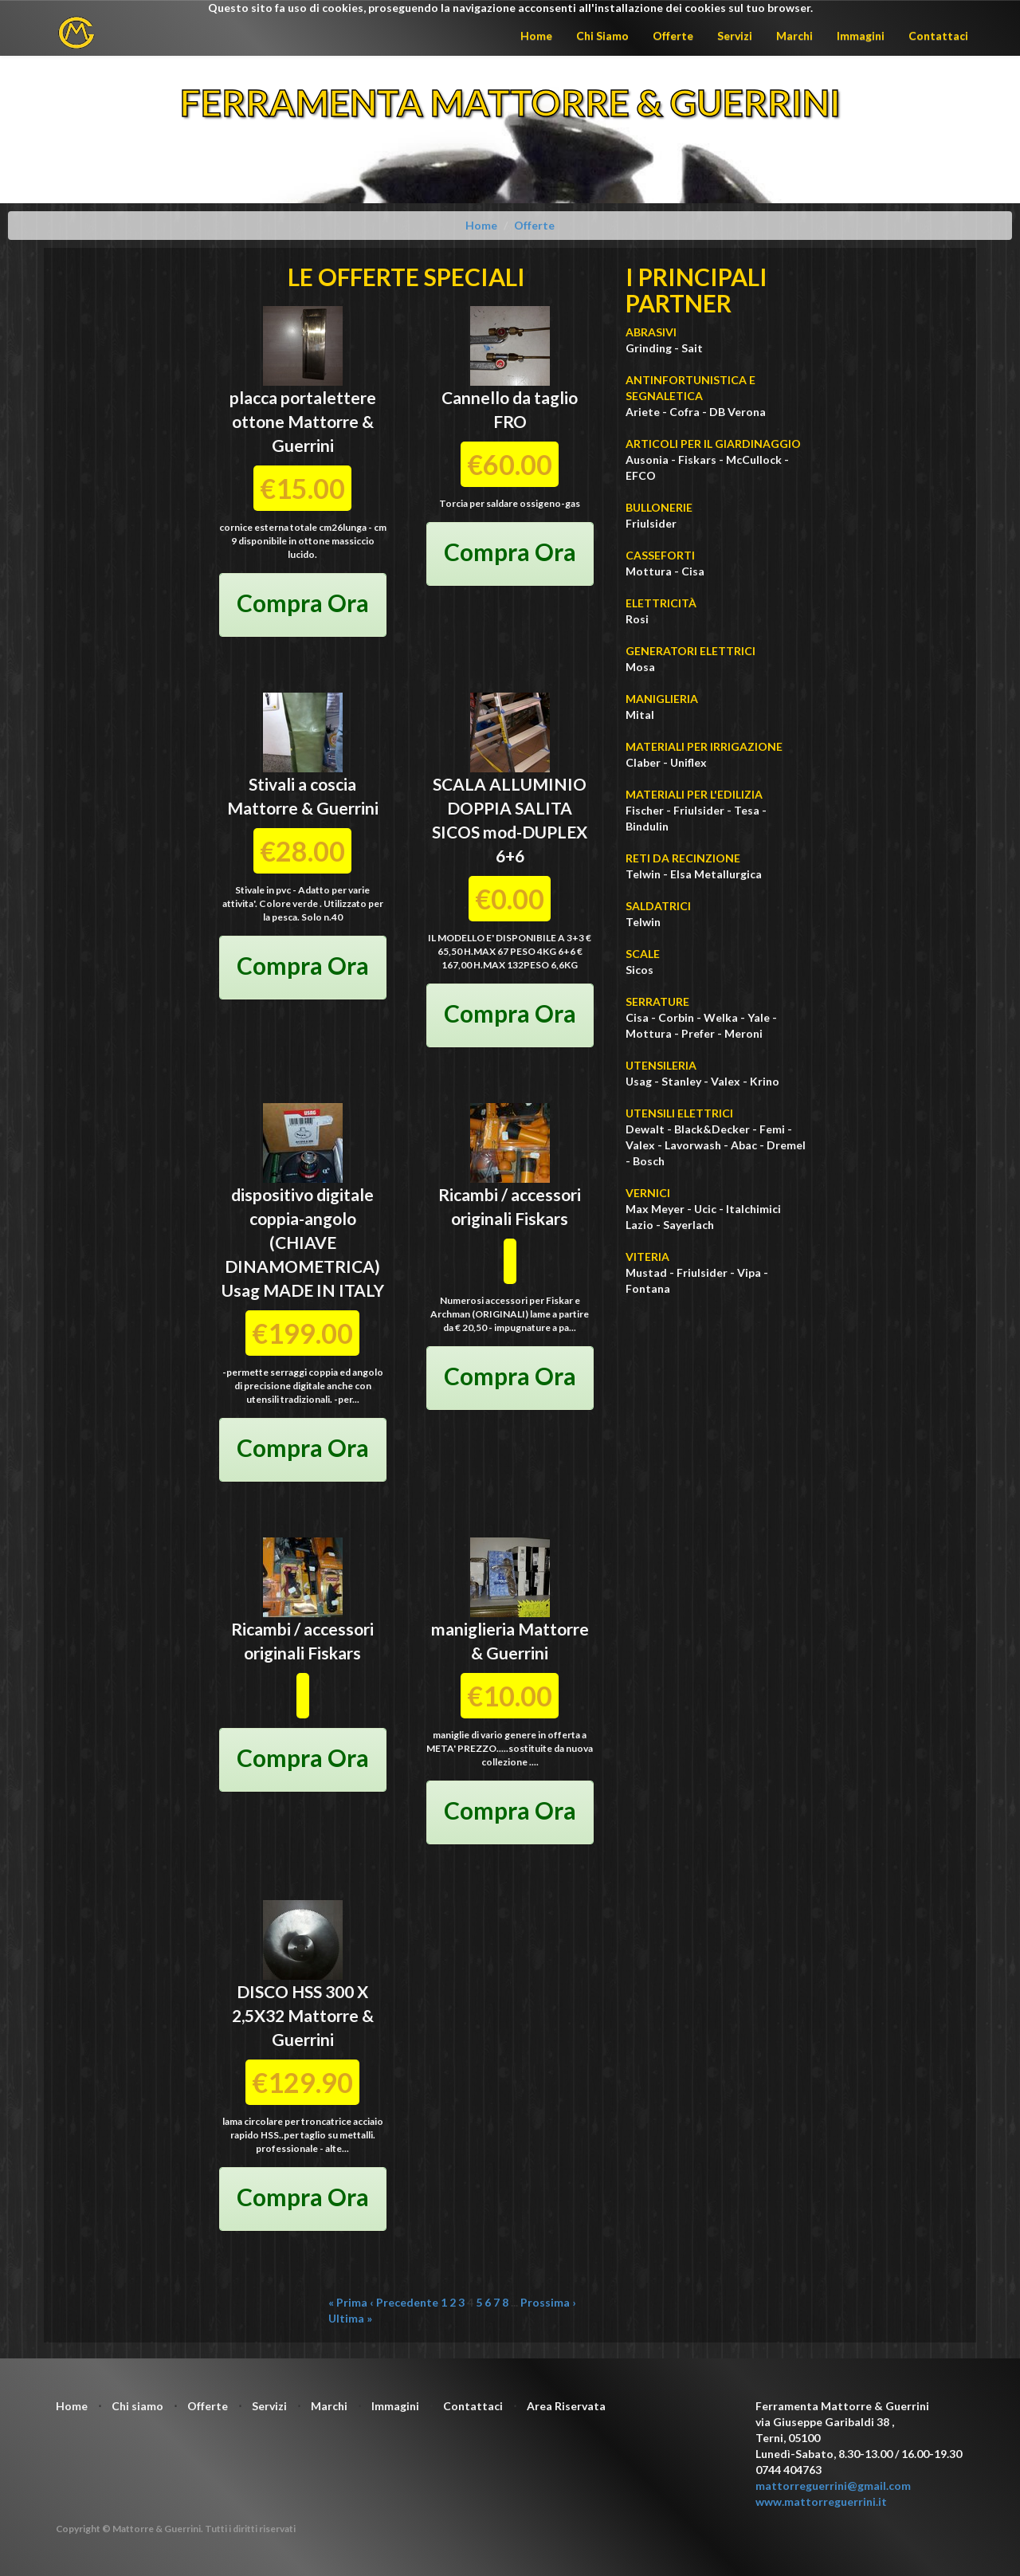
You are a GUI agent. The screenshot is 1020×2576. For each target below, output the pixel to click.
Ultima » (350, 2318)
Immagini (861, 35)
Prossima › (548, 2302)
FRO (510, 421)
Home (536, 35)
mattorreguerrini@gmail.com (833, 2485)
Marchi (794, 35)
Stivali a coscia (302, 784)
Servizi (734, 35)
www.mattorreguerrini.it (821, 2501)
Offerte (673, 35)
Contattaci (938, 35)
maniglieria (473, 1629)
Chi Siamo (602, 35)
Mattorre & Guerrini (303, 808)
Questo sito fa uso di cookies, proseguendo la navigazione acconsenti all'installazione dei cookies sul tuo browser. (510, 7)
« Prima (347, 2302)
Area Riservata (566, 2406)
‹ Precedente (404, 2302)
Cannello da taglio (509, 397)
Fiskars (541, 1218)
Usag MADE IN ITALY (303, 1290)
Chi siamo (137, 2406)
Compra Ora (303, 602)
